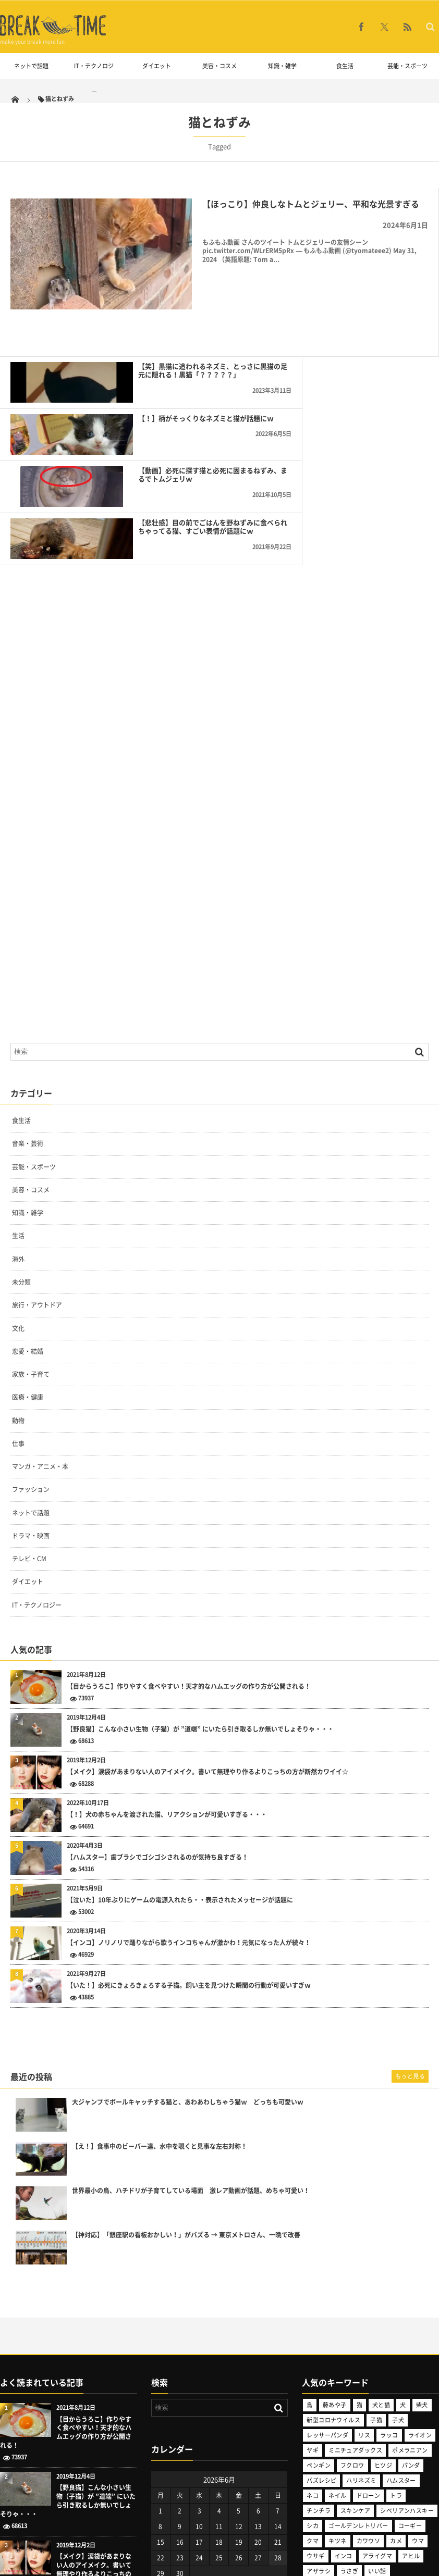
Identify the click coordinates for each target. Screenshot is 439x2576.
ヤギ (313, 2309)
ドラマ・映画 (31, 1394)
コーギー (410, 2384)
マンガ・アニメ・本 (40, 1325)
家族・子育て (31, 1233)
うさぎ (349, 2429)
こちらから (15, 2518)
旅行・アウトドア (37, 1164)
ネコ (313, 2354)
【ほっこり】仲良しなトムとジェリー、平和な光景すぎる (310, 203)
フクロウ (352, 2324)
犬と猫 (381, 2263)
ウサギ (315, 2414)
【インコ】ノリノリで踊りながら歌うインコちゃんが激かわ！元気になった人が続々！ (189, 1801)
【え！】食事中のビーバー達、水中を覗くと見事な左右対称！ (159, 2005)
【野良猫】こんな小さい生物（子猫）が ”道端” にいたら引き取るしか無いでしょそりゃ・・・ (200, 1588)
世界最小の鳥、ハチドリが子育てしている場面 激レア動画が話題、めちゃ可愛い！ (191, 2049)
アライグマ (377, 2414)
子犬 (398, 2278)
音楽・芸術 (27, 1002)
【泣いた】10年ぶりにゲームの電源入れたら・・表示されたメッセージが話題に (180, 1758)
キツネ (337, 2399)
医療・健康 (27, 1256)
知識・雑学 (282, 65)
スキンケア (355, 2369)
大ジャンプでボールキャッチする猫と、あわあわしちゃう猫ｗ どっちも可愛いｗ (187, 1961)
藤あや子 (335, 2263)
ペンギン (319, 2324)
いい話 (377, 2429)
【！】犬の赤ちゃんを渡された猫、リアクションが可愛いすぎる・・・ (167, 1673)
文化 (18, 1187)
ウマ (418, 2399)
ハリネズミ (361, 2339)
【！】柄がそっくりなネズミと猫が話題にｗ (372, 333)
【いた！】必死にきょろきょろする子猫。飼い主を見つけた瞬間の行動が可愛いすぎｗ (189, 1844)
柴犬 (422, 2263)
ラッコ (389, 2293)
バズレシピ (321, 2339)
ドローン (369, 2354)
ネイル (337, 2354)
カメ (396, 2399)
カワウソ (369, 2399)
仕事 (18, 1302)
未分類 (21, 1141)
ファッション (31, 1348)
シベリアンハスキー (407, 2369)
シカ (313, 2384)
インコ (343, 2414)
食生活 (344, 65)
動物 (18, 1279)
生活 (18, 1095)
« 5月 (158, 2446)
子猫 (376, 2278)
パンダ (411, 2324)
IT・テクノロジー (94, 78)
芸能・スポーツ (407, 65)
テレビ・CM (29, 1417)
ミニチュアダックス (355, 2309)
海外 (18, 1118)
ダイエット (156, 65)
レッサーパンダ (327, 2293)
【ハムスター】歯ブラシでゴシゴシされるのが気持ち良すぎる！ (157, 1716)
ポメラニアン (410, 2309)
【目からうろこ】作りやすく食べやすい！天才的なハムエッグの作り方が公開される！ (189, 1545)
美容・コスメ (219, 65)
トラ (396, 2354)
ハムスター (401, 2339)
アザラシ (319, 2429)
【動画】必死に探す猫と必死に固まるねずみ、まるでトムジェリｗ (152, 385)
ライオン (420, 2293)
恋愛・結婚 (27, 1210)
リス (364, 2293)
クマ (313, 2399)
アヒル (411, 2414)
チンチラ (319, 2369)
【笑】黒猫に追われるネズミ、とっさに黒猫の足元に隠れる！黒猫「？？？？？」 (152, 338)
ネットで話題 (31, 65)
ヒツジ (383, 2324)
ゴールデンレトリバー (358, 2384)
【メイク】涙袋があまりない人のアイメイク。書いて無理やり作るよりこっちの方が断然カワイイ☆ (207, 1630)
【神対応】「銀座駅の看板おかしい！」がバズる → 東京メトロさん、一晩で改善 (186, 2093)
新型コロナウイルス (333, 2278)
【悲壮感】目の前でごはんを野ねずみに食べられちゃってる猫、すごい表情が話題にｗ (372, 390)
